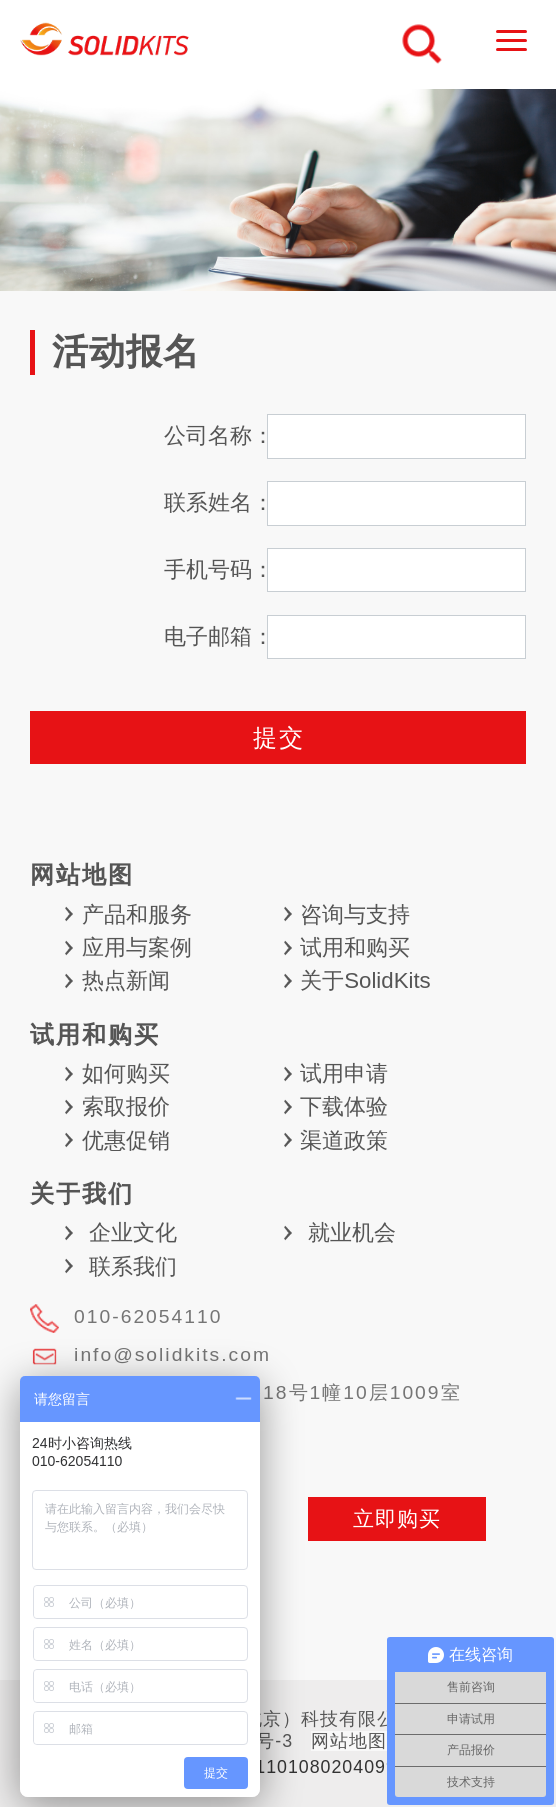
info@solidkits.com (172, 1354)
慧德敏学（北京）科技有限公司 (106, 44)
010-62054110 (148, 1316)
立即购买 (397, 1518)
